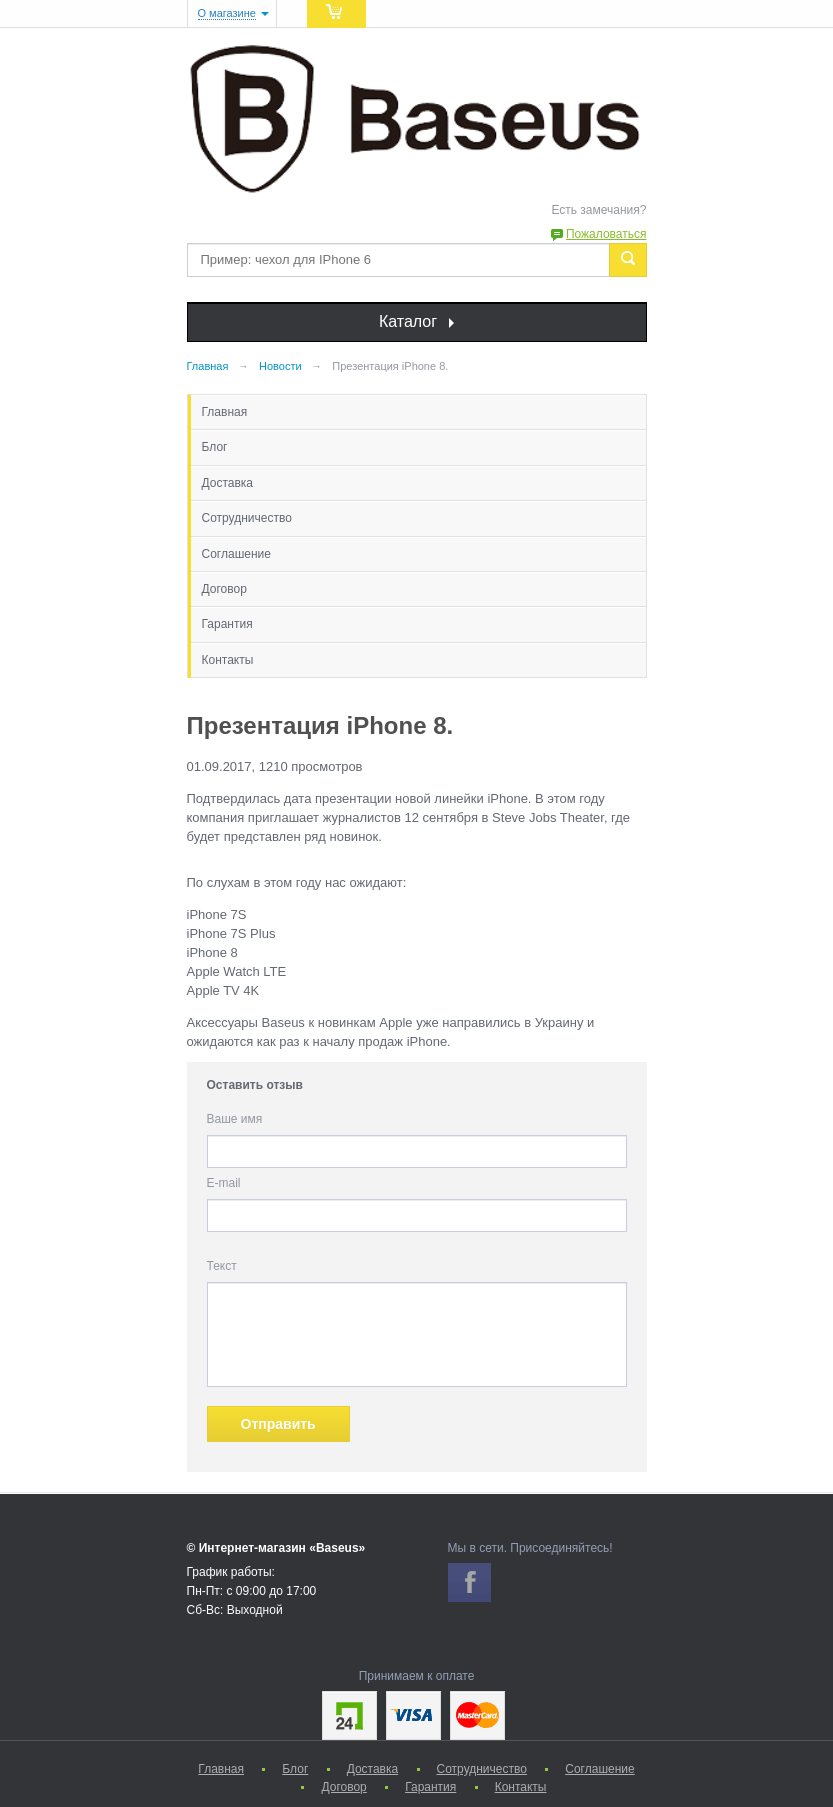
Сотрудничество (247, 518)
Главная (225, 412)
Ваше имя (235, 1119)
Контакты (228, 660)
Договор (224, 589)
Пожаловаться (606, 234)
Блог (215, 447)
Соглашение (236, 554)
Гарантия (227, 624)
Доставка (228, 483)
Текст (222, 1266)
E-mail (224, 1183)
